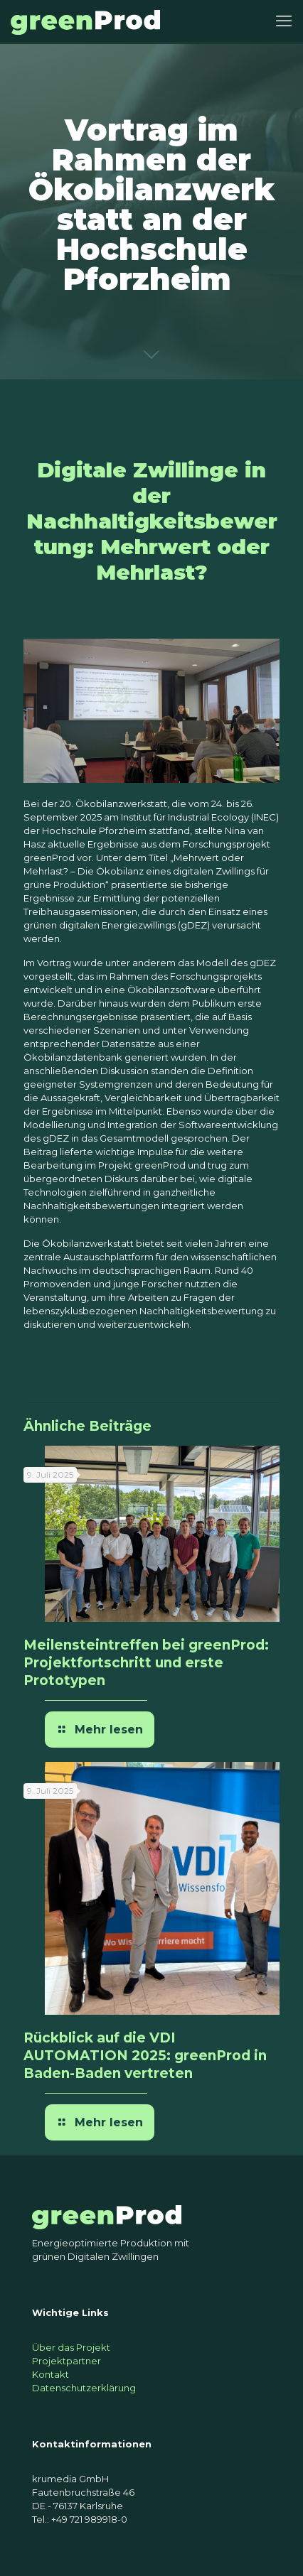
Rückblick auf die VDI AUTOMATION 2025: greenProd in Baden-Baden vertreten (145, 2056)
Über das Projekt (71, 2347)
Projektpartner (66, 2360)
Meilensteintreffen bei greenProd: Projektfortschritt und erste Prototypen (146, 1663)
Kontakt (50, 2374)
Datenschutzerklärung (84, 2387)
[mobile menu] (284, 21)
